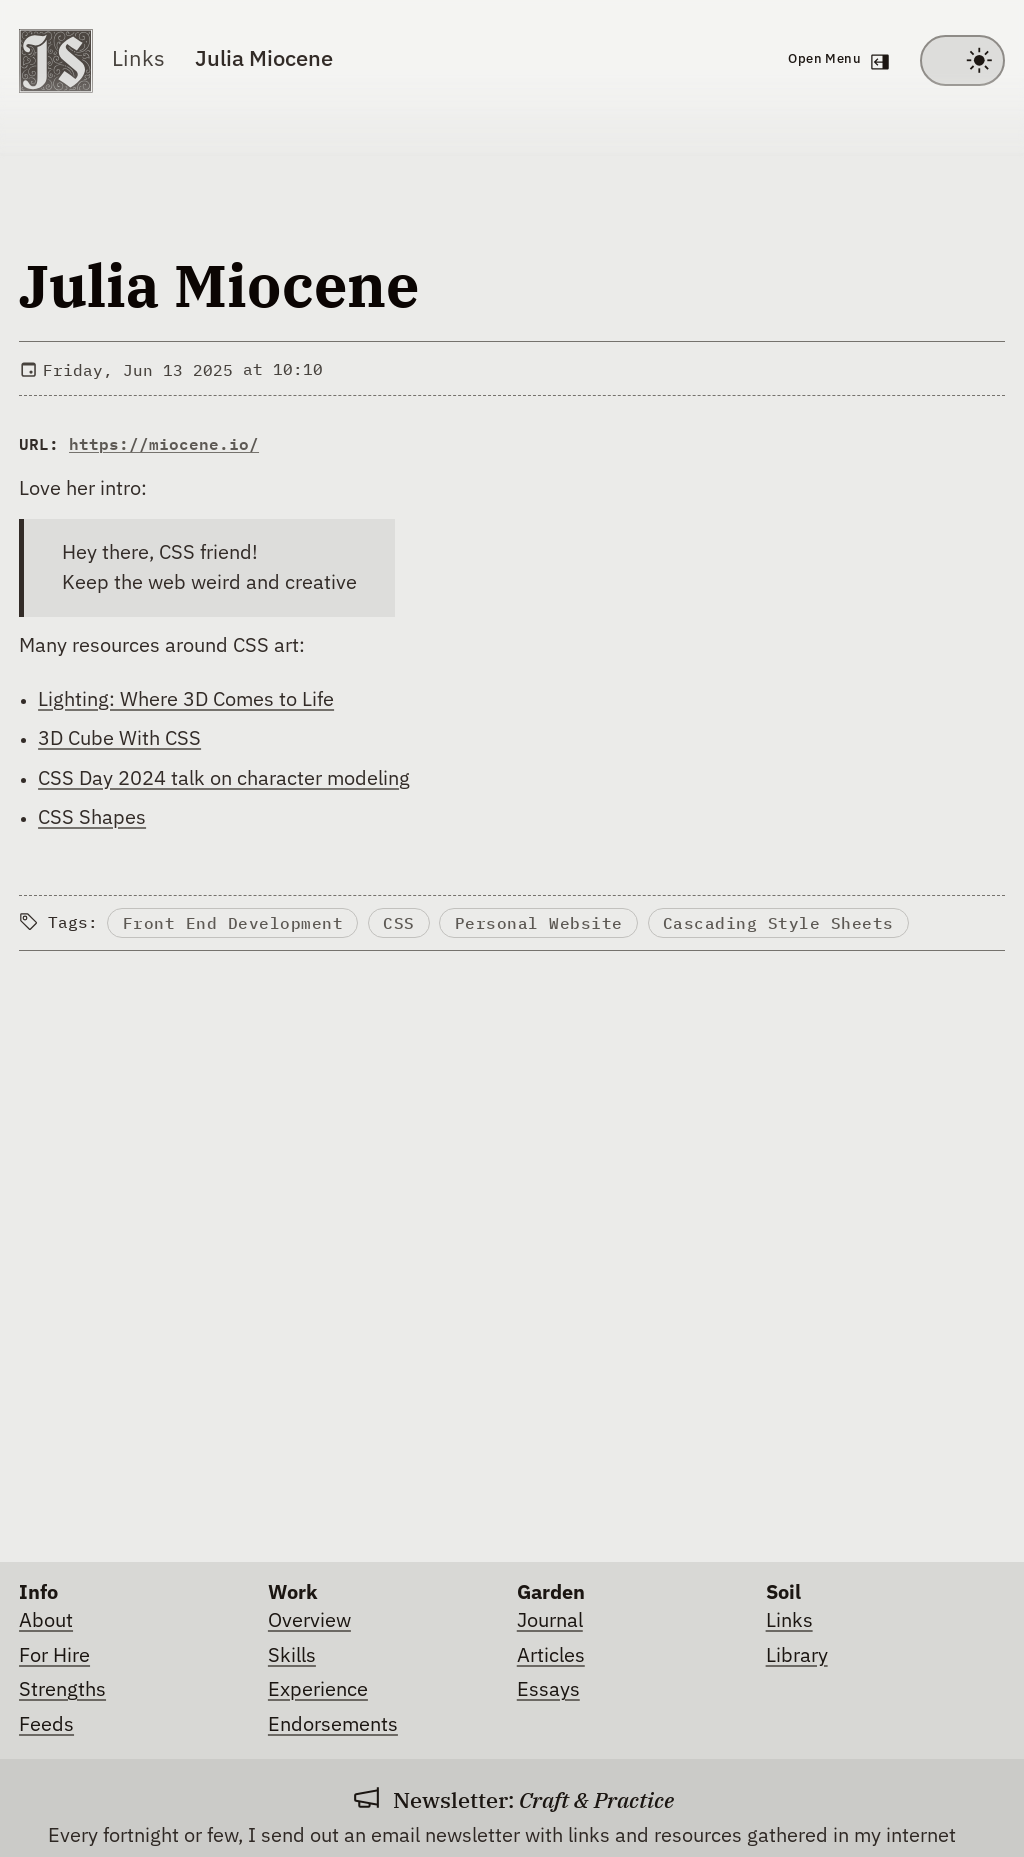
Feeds (46, 1725)
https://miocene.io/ (164, 444)
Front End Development (233, 923)
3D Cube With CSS (119, 739)
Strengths (62, 1690)
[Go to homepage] (56, 61)
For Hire (54, 1656)
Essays (548, 1690)
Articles (551, 1656)
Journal (550, 1621)
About (46, 1621)
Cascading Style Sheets (778, 923)
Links (138, 60)
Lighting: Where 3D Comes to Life (186, 700)
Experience (318, 1690)
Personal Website (539, 923)
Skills (292, 1656)
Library (797, 1656)
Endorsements (333, 1725)
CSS (399, 923)
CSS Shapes (92, 818)
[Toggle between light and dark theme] (962, 61)
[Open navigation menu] (834, 61)
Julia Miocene (264, 60)
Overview (309, 1621)
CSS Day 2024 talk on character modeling (224, 779)
